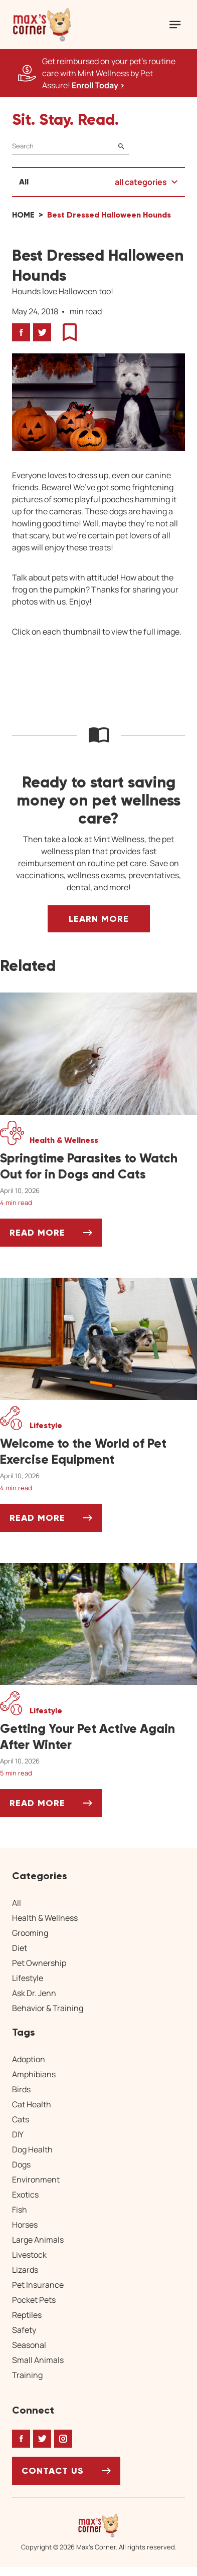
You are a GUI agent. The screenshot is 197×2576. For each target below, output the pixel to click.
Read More (56, 1236)
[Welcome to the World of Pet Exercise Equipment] (98, 1452)
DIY (18, 2134)
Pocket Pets (34, 2299)
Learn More (99, 918)
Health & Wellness (45, 1917)
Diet (19, 1947)
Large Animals (38, 2239)
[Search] (70, 146)
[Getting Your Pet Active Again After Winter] (98, 1737)
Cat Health (31, 2104)
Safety (24, 2329)
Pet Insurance (38, 2284)
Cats (20, 2119)
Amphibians (34, 2074)
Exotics (25, 2194)
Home (23, 215)
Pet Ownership (39, 1962)
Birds (21, 2089)
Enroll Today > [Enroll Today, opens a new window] (98, 85)
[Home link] (99, 2525)
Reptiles (27, 2314)
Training (27, 2375)
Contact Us (53, 2470)
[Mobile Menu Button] (175, 25)
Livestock (29, 2254)
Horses (25, 2224)
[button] (42, 24)
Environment (36, 2179)
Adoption (28, 2059)
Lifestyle (27, 1978)
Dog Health (32, 2149)
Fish (19, 2209)
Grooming (30, 1932)
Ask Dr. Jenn (34, 1993)
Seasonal (29, 2344)
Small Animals (38, 2359)
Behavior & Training (47, 2008)
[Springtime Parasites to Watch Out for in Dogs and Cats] (98, 1166)
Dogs (21, 2164)
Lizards (25, 2269)
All (24, 181)
